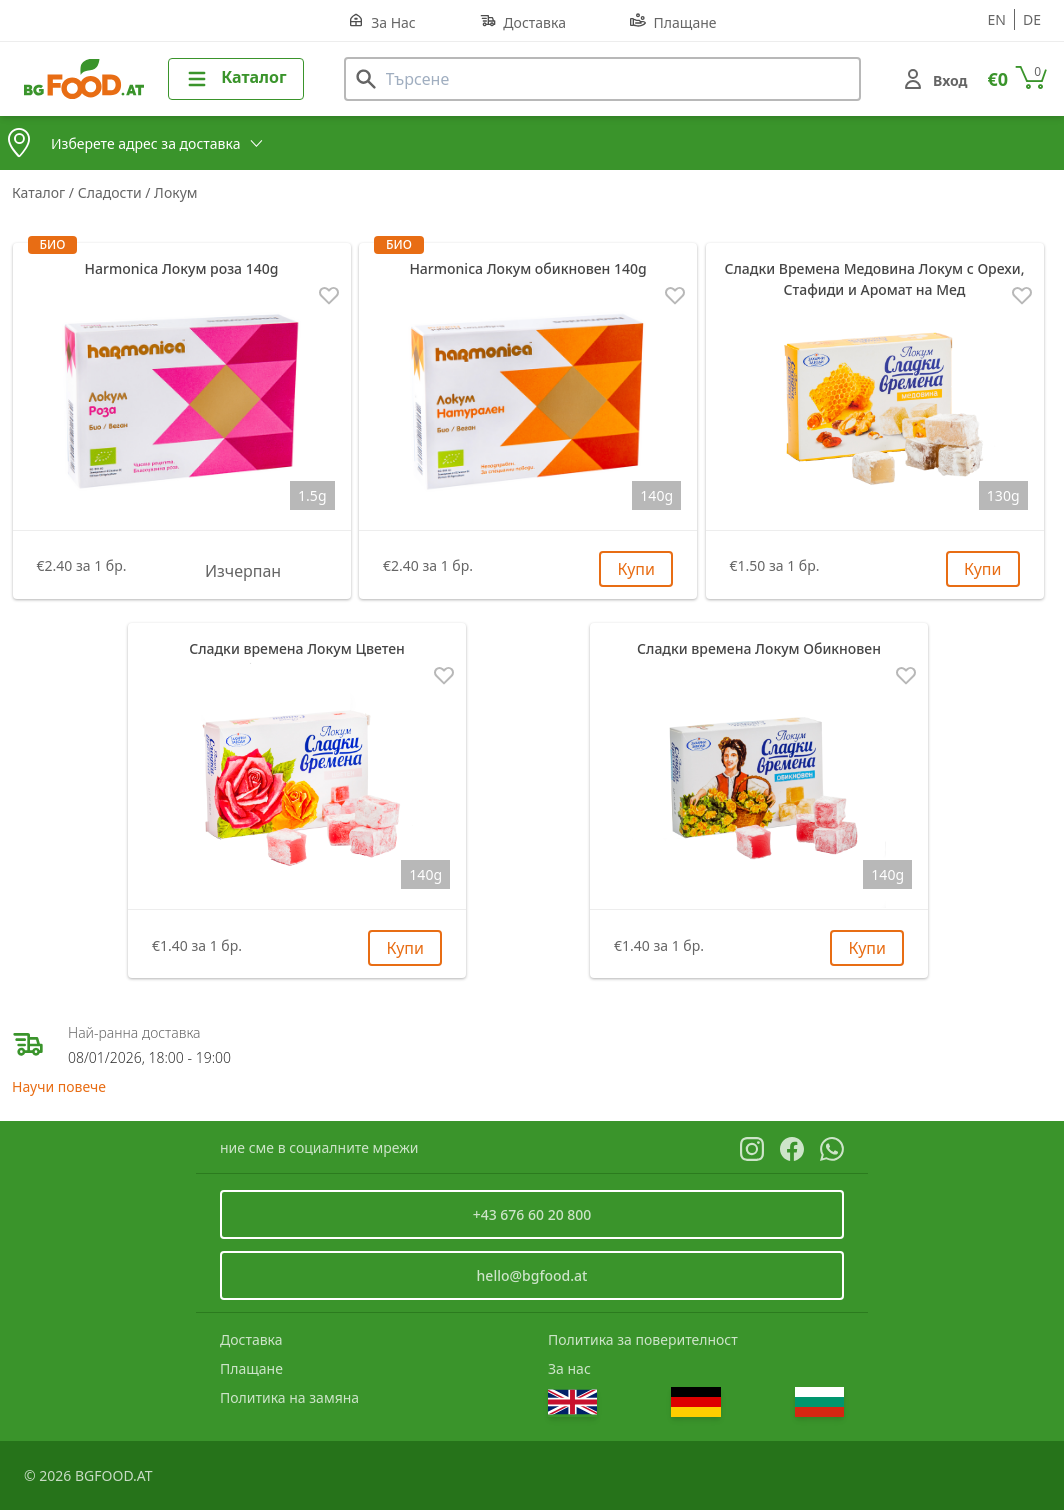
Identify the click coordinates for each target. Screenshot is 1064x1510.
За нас (569, 1368)
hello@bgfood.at (532, 1275)
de (1032, 19)
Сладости (112, 192)
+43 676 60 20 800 (532, 1214)
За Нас (382, 22)
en (997, 19)
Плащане (673, 22)
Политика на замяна (289, 1397)
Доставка (523, 22)
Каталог (40, 192)
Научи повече (59, 1086)
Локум (175, 192)
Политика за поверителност (643, 1339)
